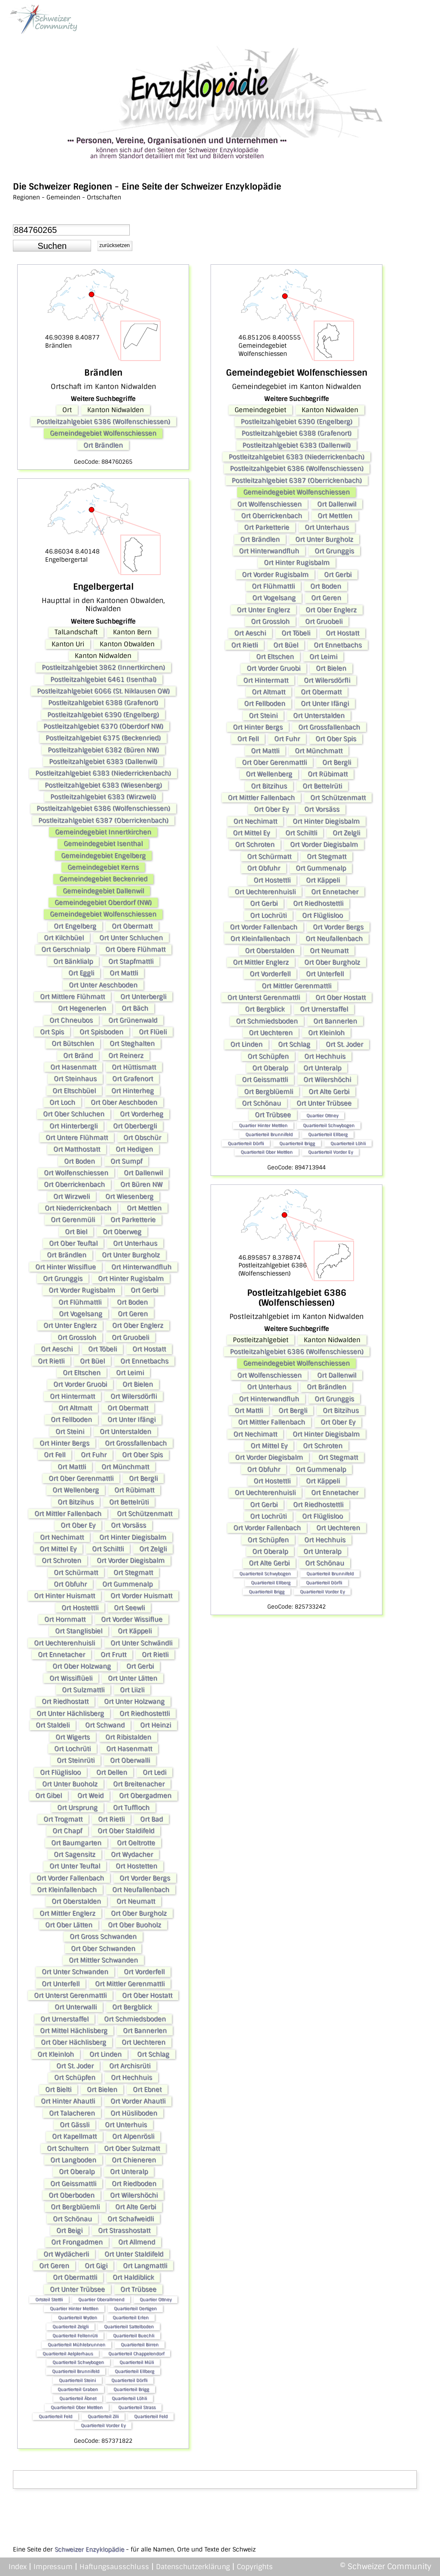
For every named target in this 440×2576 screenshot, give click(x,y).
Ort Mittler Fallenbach (67, 1513)
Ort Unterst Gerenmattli (70, 1995)
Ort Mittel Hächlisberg (73, 2030)
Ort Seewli (129, 1607)
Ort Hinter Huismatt (64, 1595)
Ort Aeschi (57, 1349)
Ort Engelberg (75, 926)
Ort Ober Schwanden (103, 1948)
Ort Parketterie (133, 1219)
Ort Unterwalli (76, 2007)
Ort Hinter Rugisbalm (131, 1278)
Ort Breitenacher (139, 1784)
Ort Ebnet (147, 2089)
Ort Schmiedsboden (135, 2019)
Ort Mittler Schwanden (103, 1960)
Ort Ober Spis (142, 1454)
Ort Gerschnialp (65, 949)
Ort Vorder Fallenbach (70, 1878)
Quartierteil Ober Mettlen (77, 2407)
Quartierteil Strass (137, 2407)
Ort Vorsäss (128, 1525)
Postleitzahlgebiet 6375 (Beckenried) (103, 738)
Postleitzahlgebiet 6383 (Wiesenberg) (103, 785)
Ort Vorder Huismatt (141, 1595)
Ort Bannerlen (145, 2030)
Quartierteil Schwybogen (78, 2362)
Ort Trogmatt (62, 1819)
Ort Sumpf (126, 1161)
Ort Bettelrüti (129, 1502)
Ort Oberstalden (76, 1901)
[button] (52, 246)
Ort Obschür (142, 1137)
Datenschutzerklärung (193, 2566)
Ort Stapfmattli (130, 961)
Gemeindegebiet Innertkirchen (103, 832)
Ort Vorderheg (141, 1114)
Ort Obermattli (75, 2277)
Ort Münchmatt (125, 1466)
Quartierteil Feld (55, 2416)
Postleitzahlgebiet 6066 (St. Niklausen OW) (103, 691)
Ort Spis (52, 1032)
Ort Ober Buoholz (134, 1925)
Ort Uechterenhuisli (64, 1643)
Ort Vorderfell (144, 1971)
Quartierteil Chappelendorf (136, 2353)
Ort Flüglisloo (60, 1772)
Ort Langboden (73, 2160)
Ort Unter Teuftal (74, 1866)
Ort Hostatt (149, 1349)
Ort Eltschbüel (74, 1090)
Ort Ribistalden (128, 1737)
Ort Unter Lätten (132, 1678)
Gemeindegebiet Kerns (103, 867)
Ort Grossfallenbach (136, 1443)
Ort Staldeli (53, 1725)
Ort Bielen (137, 1384)
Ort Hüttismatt (134, 1067)
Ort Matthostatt (76, 1149)
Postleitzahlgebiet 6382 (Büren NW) (103, 750)
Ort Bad (151, 1819)
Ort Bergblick (132, 2007)
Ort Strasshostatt (124, 2230)
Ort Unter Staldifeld (133, 2254)
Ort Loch (62, 1102)
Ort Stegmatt (133, 1572)
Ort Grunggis (62, 1278)
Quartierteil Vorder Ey (103, 2425)
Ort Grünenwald (132, 1020)
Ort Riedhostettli (144, 1713)
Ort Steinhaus (75, 1078)
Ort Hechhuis (131, 2077)
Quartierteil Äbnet (77, 2398)
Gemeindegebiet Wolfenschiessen (103, 433)
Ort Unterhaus (135, 1243)
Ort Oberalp (77, 2171)
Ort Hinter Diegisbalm (132, 1537)
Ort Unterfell (60, 1983)
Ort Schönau (72, 2219)
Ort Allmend (136, 2242)
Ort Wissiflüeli (70, 1678)
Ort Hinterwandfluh (141, 1267)
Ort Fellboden (71, 1419)
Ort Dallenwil (143, 1173)
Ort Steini (69, 1431)
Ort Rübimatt (134, 1490)
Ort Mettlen (144, 1208)
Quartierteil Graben (78, 2389)
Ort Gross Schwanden (103, 1936)
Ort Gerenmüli (73, 1219)
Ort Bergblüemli (75, 2207)
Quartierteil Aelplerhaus (68, 2353)
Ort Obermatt (132, 926)
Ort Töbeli (102, 1349)
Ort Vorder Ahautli (137, 2101)
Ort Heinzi (155, 1725)
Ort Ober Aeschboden (124, 1102)
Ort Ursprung (77, 1807)
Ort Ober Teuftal (73, 1243)
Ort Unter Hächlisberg (70, 1713)
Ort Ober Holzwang (81, 1666)
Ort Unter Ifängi (131, 1419)
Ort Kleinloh (55, 2054)
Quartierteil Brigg (131, 2389)
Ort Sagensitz (74, 1854)
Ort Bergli (143, 1478)
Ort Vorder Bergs (144, 1878)
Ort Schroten (61, 1560)
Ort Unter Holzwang (134, 1701)
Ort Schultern (68, 2148)
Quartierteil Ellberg (134, 2371)
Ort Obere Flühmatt (135, 949)
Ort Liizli (132, 1690)
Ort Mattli (124, 973)
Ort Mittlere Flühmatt (72, 996)
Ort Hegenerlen (82, 1008)
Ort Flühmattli (79, 1302)
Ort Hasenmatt (73, 1067)
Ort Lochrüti (72, 1748)
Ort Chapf (67, 1830)
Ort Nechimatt (62, 1537)
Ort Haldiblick (133, 2277)
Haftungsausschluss (114, 2566)
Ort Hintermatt (72, 1396)
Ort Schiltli (108, 1549)
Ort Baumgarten (76, 1843)
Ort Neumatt (135, 1901)
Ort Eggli (81, 973)
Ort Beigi (69, 2230)
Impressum (53, 2566)
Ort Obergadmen (145, 1795)
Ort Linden (105, 2054)
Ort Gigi (96, 2265)
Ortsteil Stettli (49, 2299)
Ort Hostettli (79, 1607)
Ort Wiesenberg (129, 1196)
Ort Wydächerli (66, 2254)
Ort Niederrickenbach (78, 1208)
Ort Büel (92, 1361)
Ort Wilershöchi (134, 2195)
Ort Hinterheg (132, 1090)
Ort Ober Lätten (68, 1925)
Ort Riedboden (134, 2183)
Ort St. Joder (75, 2066)
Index (18, 2566)
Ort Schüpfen (74, 2077)
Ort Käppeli (135, 1631)
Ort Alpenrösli (133, 2136)
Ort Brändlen (103, 445)
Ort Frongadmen (77, 2242)
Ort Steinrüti (76, 1760)
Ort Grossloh (77, 1337)
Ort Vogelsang (80, 1313)
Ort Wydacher (132, 1854)
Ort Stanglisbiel (78, 1631)
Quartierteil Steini (77, 2380)
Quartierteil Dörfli (129, 2380)
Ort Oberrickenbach (74, 1184)
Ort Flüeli (153, 1032)
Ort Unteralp (129, 2171)
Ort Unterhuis (126, 2124)
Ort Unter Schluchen (131, 937)
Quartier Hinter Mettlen (74, 2308)
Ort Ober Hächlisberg (73, 2042)
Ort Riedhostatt (65, 1701)
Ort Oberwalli (130, 1760)
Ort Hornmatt (65, 1619)
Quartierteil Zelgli (70, 2326)
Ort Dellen (111, 1772)
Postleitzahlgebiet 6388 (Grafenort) (103, 702)
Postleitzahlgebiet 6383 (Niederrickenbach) (103, 773)
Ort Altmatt (75, 1408)
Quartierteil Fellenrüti (75, 2335)
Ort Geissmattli (73, 2183)
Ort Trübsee (138, 2289)
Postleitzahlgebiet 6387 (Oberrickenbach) (103, 820)
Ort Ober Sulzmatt (132, 2148)
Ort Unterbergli (143, 996)
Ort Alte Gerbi (135, 2207)
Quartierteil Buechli (133, 2335)
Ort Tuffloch (131, 1807)
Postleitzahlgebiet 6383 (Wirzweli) (103, 796)
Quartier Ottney (155, 2299)
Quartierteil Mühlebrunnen (76, 2344)
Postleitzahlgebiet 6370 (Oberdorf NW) (103, 726)
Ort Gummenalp (127, 1584)
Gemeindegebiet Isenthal (103, 843)
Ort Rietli (51, 1361)
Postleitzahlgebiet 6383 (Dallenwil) (103, 761)
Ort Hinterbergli (73, 1126)
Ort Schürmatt (76, 1572)
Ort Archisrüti (129, 2066)
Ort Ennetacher (61, 1654)
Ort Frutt (113, 1654)
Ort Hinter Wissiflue (65, 1267)
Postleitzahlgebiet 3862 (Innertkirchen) (103, 667)
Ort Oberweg (122, 1231)
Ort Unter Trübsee (77, 2289)
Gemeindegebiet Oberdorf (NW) (103, 902)
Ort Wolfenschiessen (76, 1173)
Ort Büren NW (141, 1184)
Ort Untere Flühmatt (77, 1137)
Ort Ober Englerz (137, 1325)
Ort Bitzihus (76, 1502)
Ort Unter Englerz (70, 1325)
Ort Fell (54, 1454)
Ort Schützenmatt (144, 1513)
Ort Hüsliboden (133, 2113)
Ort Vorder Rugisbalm (82, 1290)
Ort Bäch (135, 1008)
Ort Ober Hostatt (147, 1995)
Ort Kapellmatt (74, 2136)
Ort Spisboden (101, 1032)
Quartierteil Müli (136, 2362)
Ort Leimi (130, 1372)
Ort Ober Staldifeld (126, 1830)
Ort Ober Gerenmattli (81, 1478)
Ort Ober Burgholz (139, 1913)
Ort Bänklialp (73, 961)
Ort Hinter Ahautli (68, 2101)
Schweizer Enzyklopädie (89, 2549)
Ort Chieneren (134, 2160)
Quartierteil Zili (103, 2416)
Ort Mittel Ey (58, 1549)
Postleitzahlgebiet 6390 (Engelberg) (103, 714)
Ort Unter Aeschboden (103, 985)
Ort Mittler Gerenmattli (130, 1983)
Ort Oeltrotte (136, 1843)
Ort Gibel (48, 1795)
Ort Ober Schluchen (73, 1114)
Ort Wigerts (72, 1737)
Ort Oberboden (72, 2195)
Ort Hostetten (136, 1866)
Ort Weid (90, 1795)
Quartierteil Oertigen (135, 2308)
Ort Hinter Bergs (64, 1443)
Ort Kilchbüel (64, 937)
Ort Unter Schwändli (141, 1643)
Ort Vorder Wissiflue (131, 1619)
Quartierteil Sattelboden (129, 2326)
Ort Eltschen (82, 1372)
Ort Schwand (105, 1725)
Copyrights (255, 2566)
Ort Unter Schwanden (75, 1971)
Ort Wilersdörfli (133, 1396)
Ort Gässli (74, 2124)
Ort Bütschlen (73, 1043)
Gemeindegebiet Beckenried (103, 879)
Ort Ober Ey (78, 1525)
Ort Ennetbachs (144, 1361)
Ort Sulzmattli (83, 1690)
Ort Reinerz (126, 1055)
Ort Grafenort (132, 1078)
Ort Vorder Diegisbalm (131, 1560)
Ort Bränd (78, 1055)
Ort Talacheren (72, 2113)
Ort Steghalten (132, 1043)
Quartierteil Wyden (77, 2317)
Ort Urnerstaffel (64, 2019)
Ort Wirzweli (71, 1196)
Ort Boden (79, 1161)
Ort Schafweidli (130, 2219)
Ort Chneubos (71, 1020)
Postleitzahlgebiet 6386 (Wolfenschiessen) (103, 421)
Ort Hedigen (134, 1149)
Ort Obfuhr (70, 1584)
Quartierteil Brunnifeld (75, 2371)
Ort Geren (133, 1313)
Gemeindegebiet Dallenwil (103, 891)
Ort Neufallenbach (140, 1889)
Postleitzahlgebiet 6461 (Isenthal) (103, 679)
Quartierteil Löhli (129, 2398)
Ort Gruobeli (130, 1337)
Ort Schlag (153, 2054)
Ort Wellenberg (75, 1490)
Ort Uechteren (143, 2042)
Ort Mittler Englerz (67, 1913)
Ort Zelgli (153, 1549)
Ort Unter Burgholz (131, 1255)
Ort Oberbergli (135, 1126)
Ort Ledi (154, 1772)
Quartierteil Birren (140, 2344)
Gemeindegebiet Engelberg (103, 855)
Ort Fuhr (94, 1454)
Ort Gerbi (144, 1290)
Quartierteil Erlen (131, 2317)
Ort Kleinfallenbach (67, 1889)
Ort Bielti (58, 2089)
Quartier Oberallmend (101, 2299)
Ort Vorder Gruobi (80, 1384)
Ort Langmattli (145, 2265)
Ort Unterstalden (125, 1431)
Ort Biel (76, 1231)
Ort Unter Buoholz (70, 1784)
